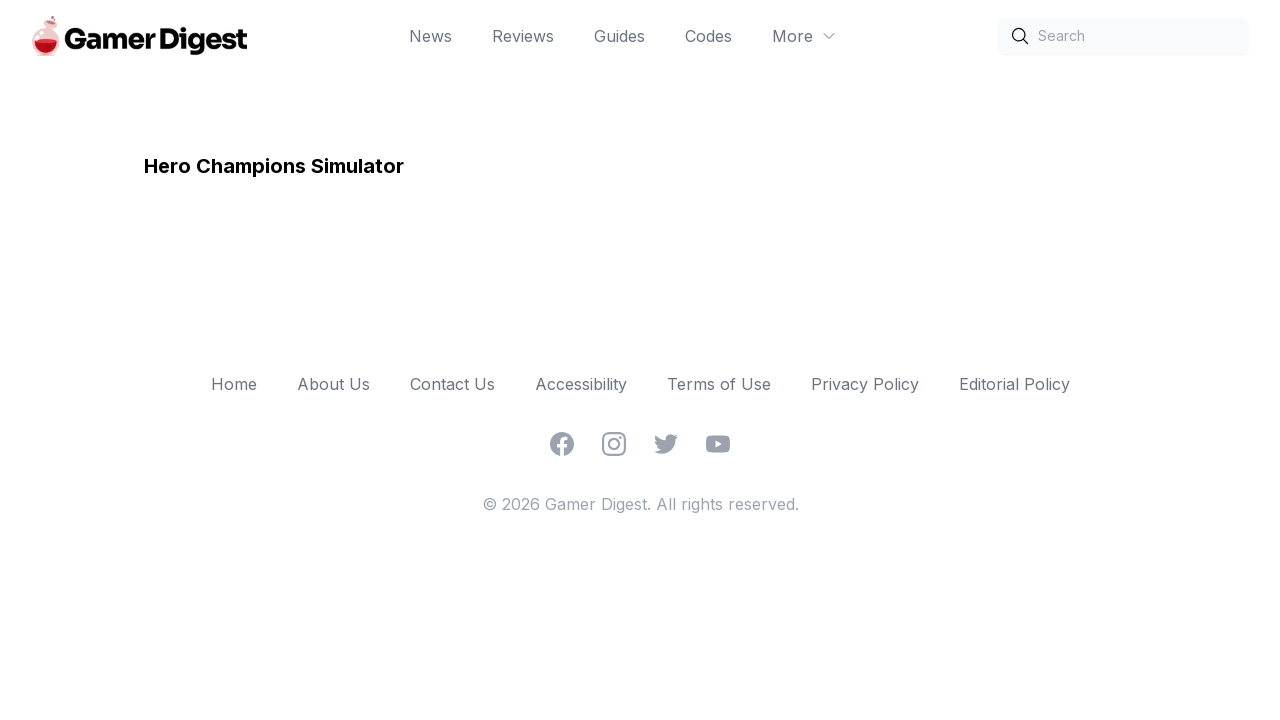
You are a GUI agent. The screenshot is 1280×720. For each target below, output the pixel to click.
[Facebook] (562, 444)
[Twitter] (666, 444)
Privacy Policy (865, 384)
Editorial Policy (1014, 384)
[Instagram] (614, 444)
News (430, 36)
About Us (333, 384)
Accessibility (581, 384)
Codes (708, 36)
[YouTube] (718, 444)
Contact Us (452, 384)
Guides (619, 36)
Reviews (523, 36)
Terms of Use (719, 384)
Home (234, 384)
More (804, 36)
